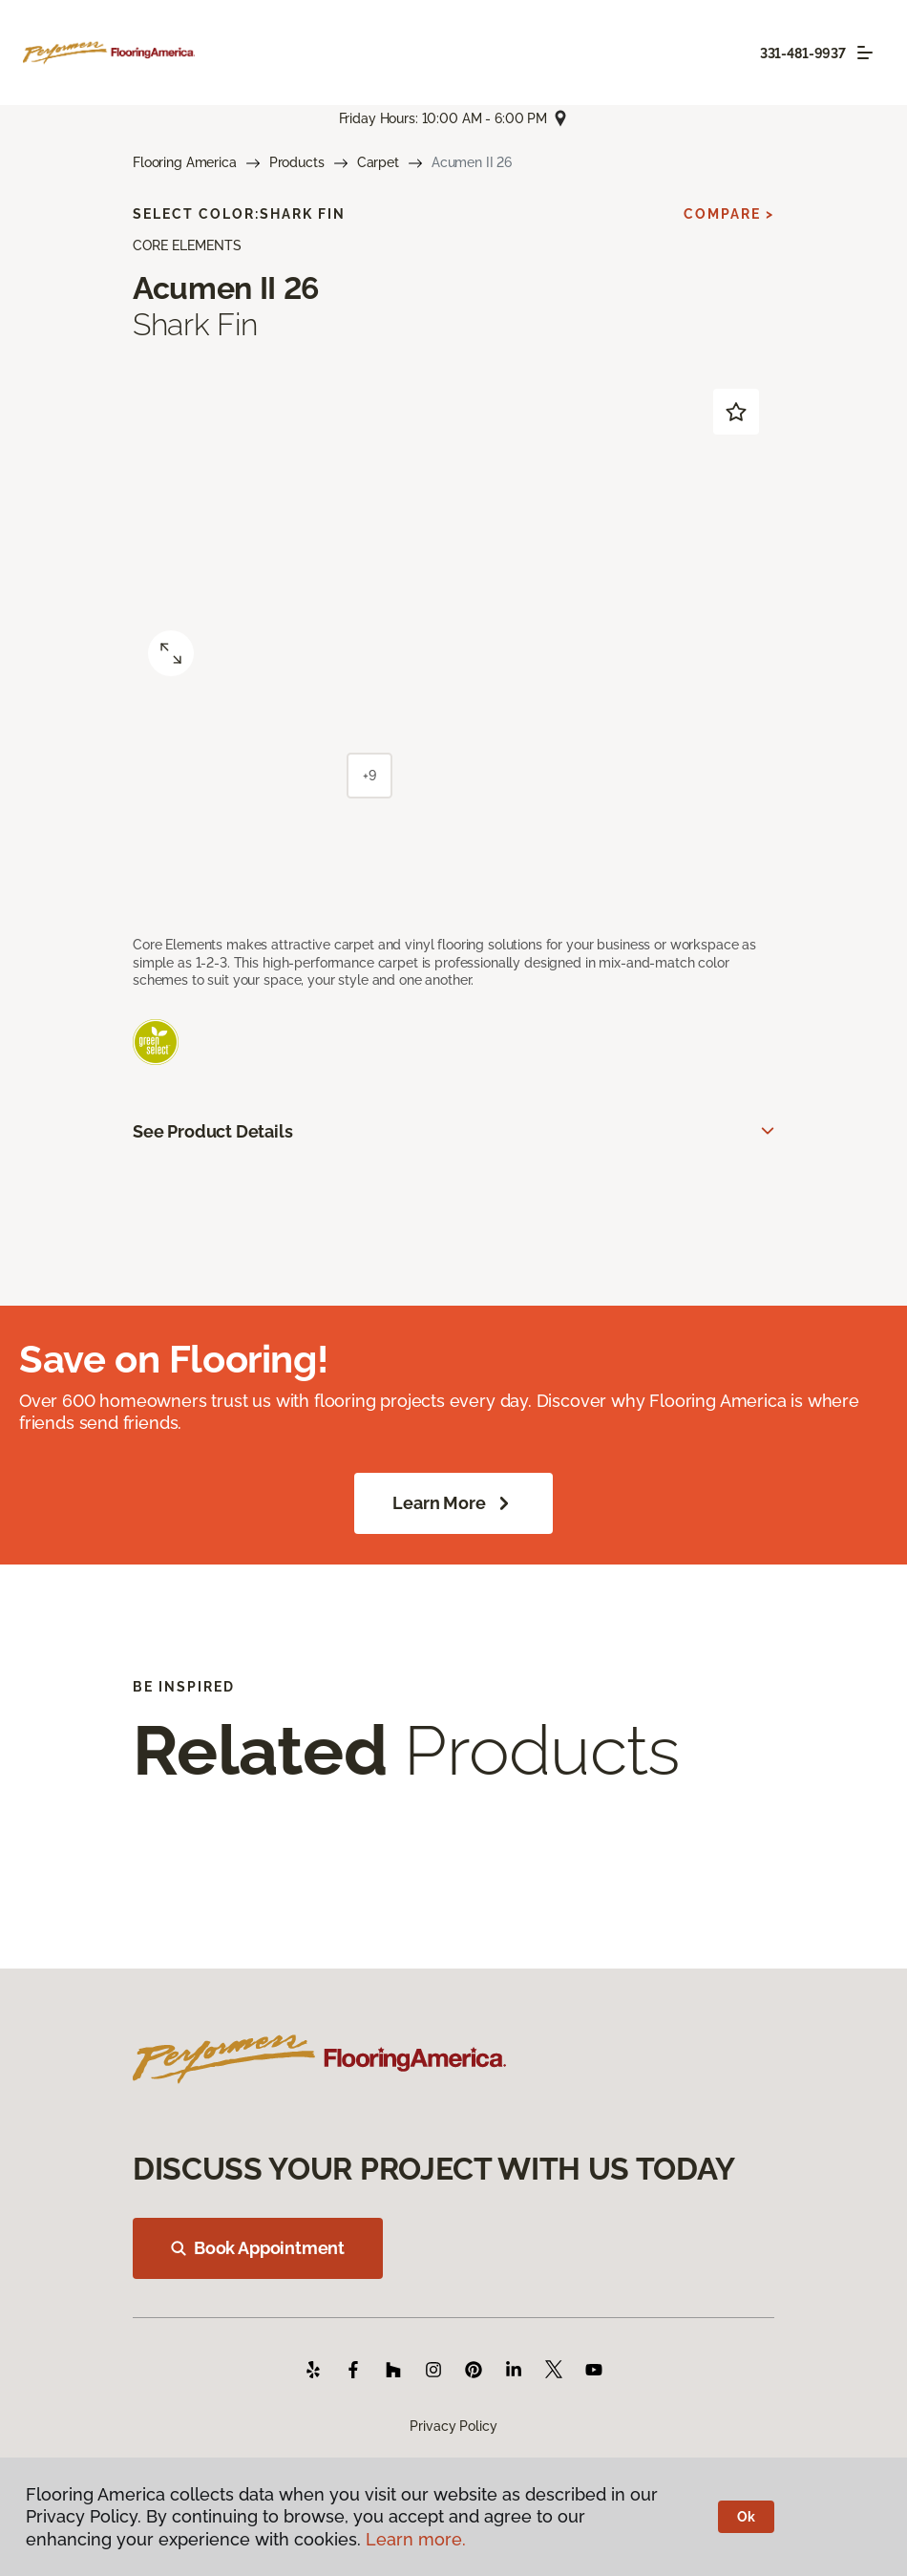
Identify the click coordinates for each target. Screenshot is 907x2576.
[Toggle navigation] (865, 52)
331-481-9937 (803, 53)
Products (297, 162)
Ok (746, 2516)
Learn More (453, 1503)
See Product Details (213, 1131)
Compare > (729, 214)
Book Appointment (258, 2248)
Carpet (378, 162)
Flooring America (185, 162)
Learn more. (416, 2539)
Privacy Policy (453, 2426)
